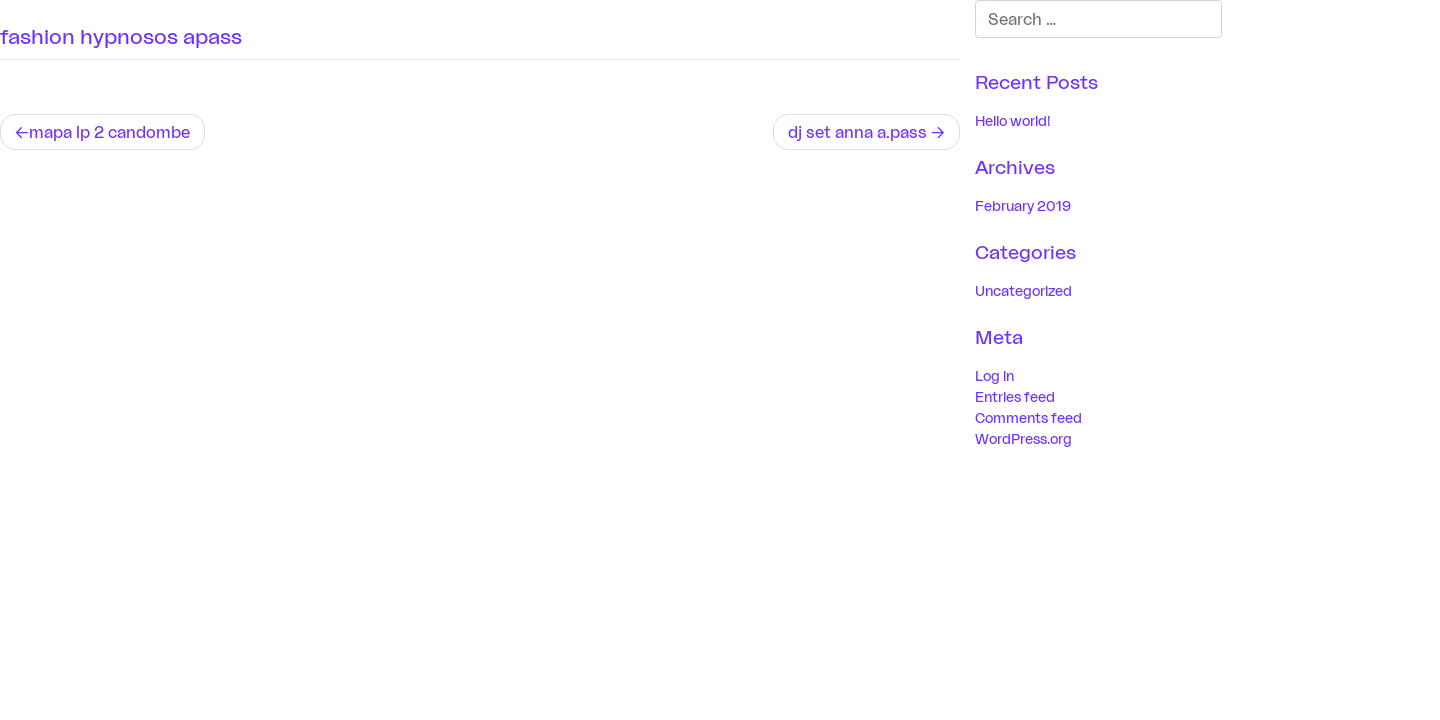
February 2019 (1023, 205)
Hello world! (1013, 120)
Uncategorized (1023, 290)
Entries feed (1015, 396)
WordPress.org (1023, 438)
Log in (994, 375)
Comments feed (1028, 417)
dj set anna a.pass (857, 132)
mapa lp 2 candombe (109, 132)
